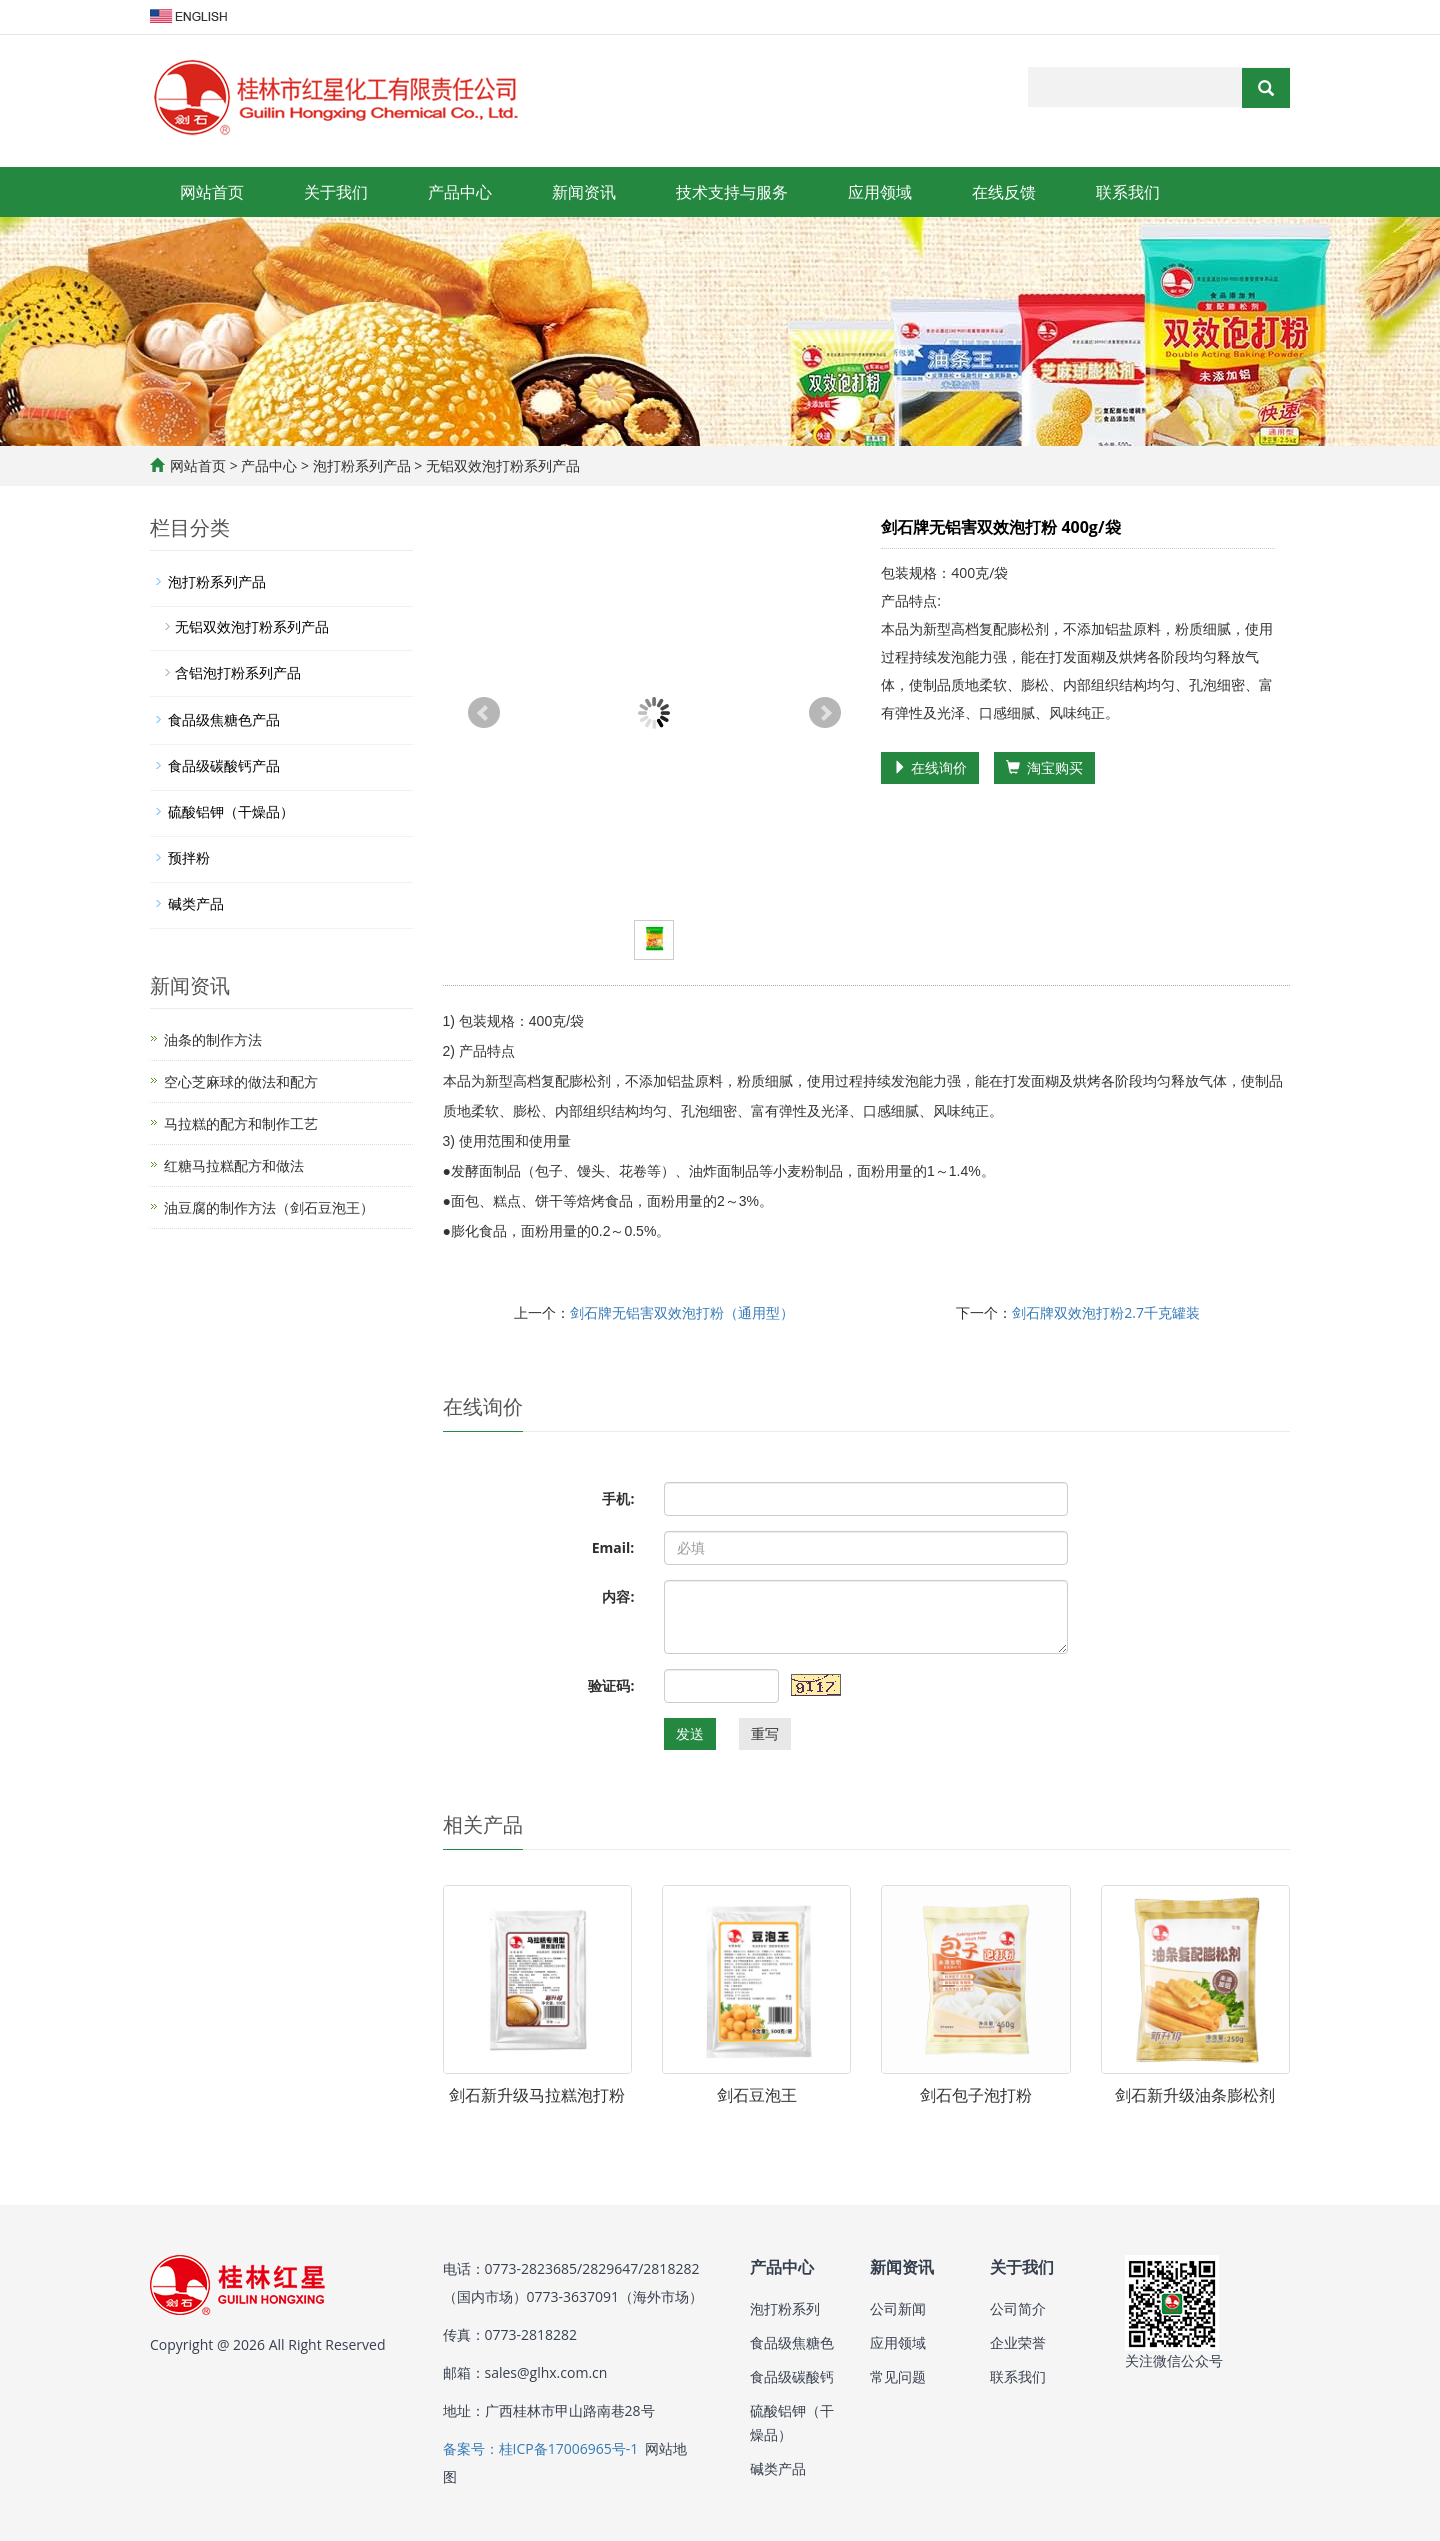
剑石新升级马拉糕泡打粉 (537, 2095)
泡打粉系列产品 (361, 465)
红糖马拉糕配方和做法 (234, 1165)
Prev (484, 713)
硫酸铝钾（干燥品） (231, 811)
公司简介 (1018, 2308)
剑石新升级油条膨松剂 (1195, 2095)
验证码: (611, 1685)
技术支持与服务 (732, 192)
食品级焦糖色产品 (224, 719)
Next (825, 713)
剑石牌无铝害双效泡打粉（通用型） (682, 1312)
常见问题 (898, 2376)
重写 (765, 1733)
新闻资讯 (584, 192)
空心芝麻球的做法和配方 (241, 1081)
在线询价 (930, 767)
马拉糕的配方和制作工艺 (241, 1123)
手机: (618, 1498)
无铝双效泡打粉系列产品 (501, 465)
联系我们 (1128, 192)
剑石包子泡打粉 (976, 2095)
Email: (613, 1547)
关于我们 (336, 192)
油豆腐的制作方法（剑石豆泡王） (269, 1207)
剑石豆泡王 (757, 2095)
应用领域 (880, 192)
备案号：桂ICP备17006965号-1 (541, 2448)
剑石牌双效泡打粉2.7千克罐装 (1106, 1312)
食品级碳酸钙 (792, 2376)
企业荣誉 (1018, 2342)
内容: (618, 1596)
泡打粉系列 (785, 2308)
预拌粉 (189, 857)
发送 (690, 1733)
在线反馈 (1004, 192)
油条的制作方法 (213, 1039)
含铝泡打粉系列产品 (238, 672)
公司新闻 (898, 2308)
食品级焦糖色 (792, 2342)
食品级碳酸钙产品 (224, 765)
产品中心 (460, 192)
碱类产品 (196, 903)
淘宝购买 (1044, 767)
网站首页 (212, 192)
